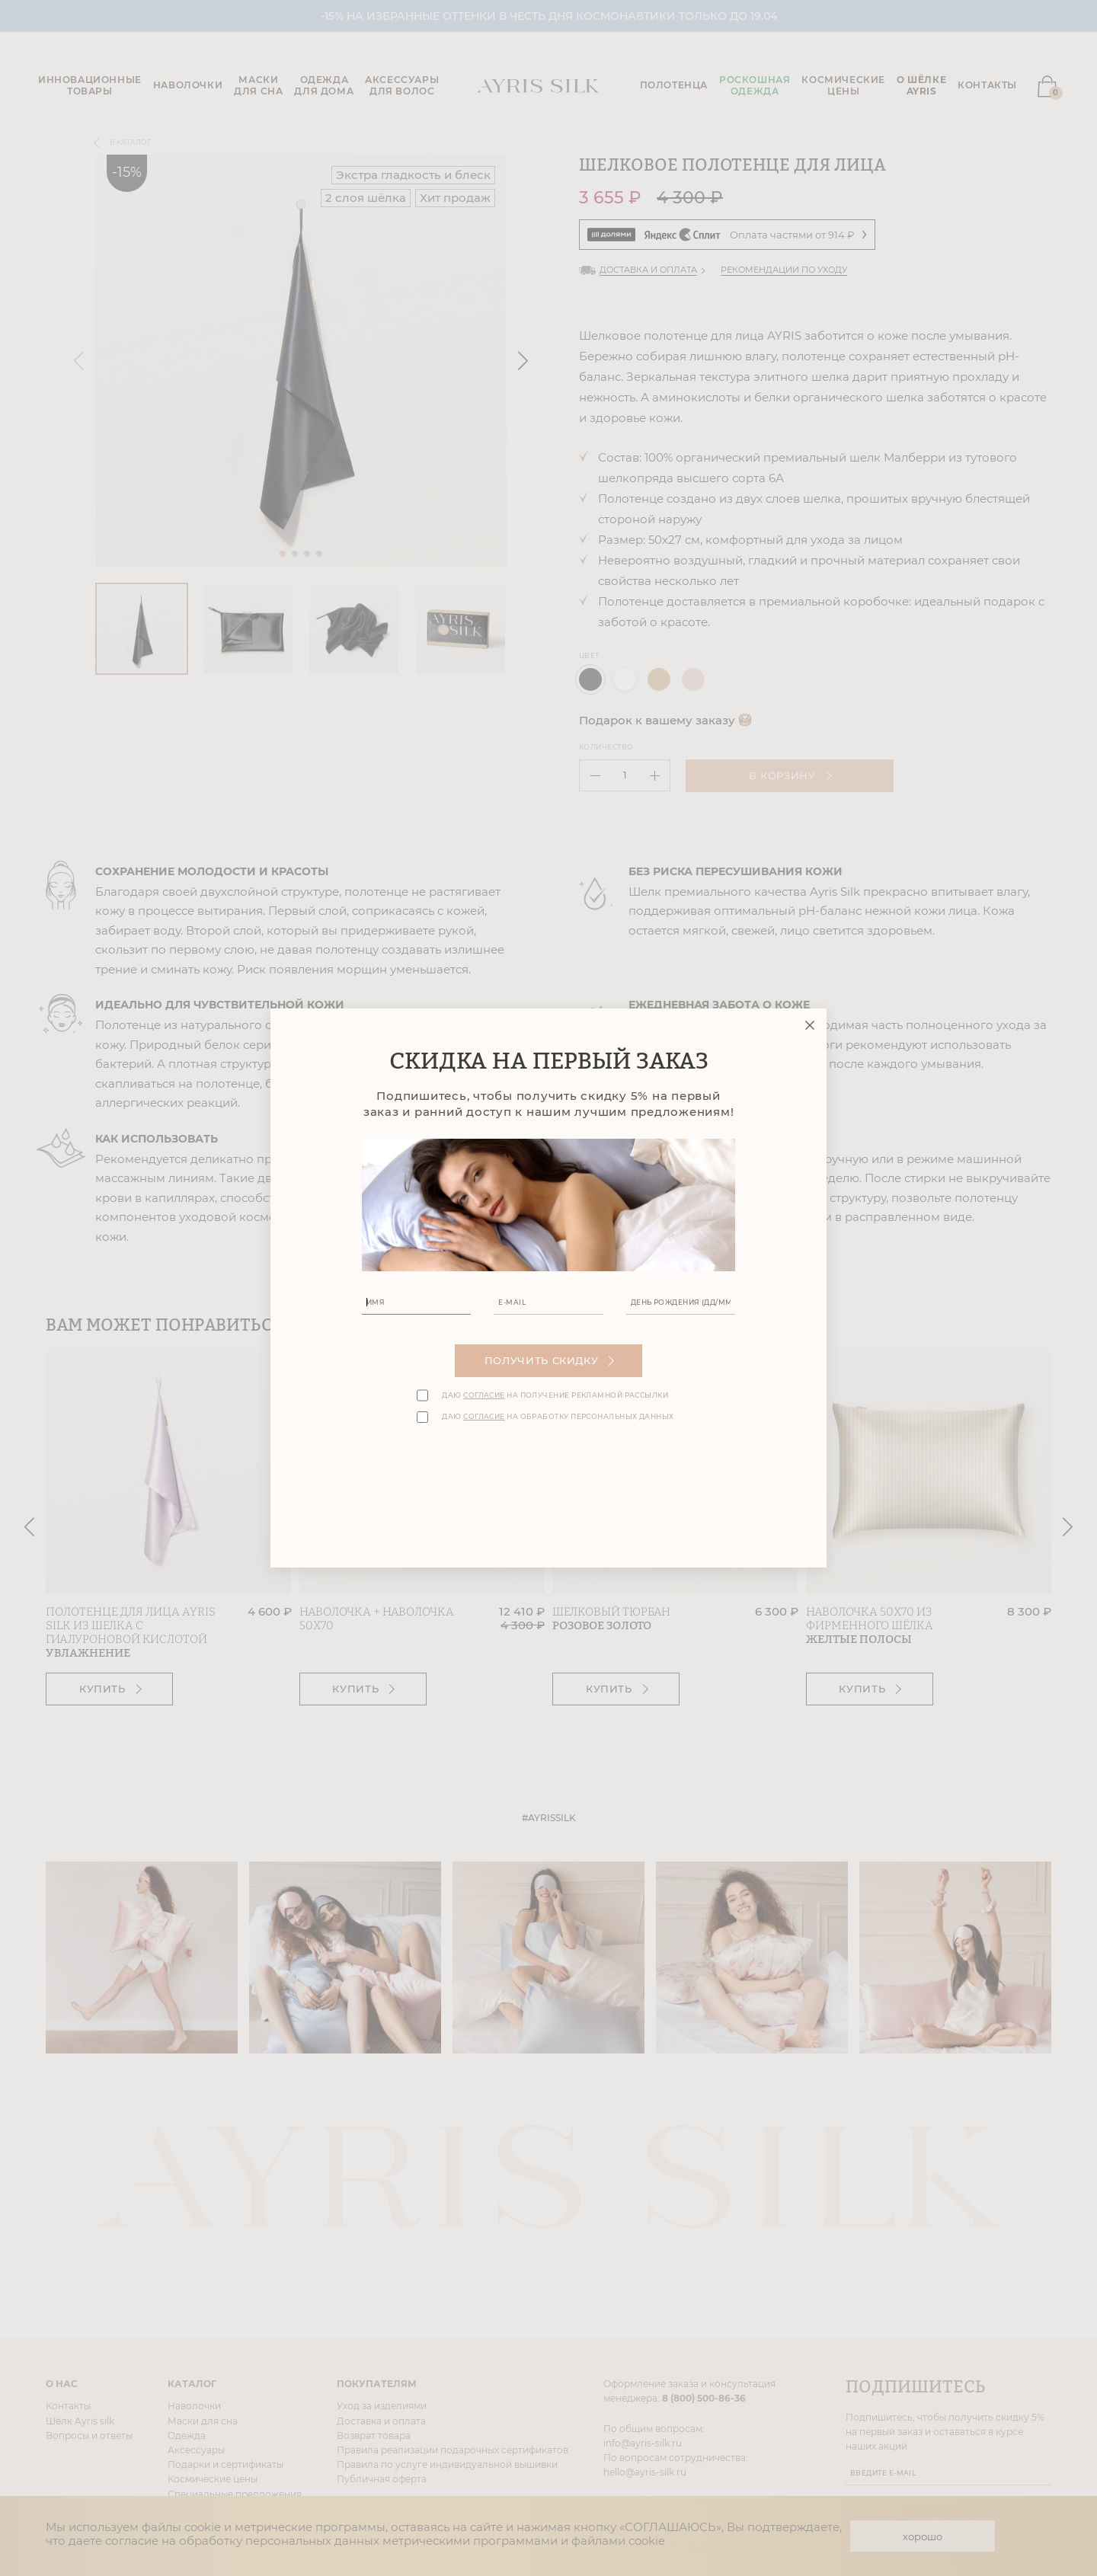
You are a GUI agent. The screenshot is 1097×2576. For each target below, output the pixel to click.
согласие (484, 1395)
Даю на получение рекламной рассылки (555, 1395)
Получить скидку (550, 1360)
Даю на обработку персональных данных (557, 1417)
